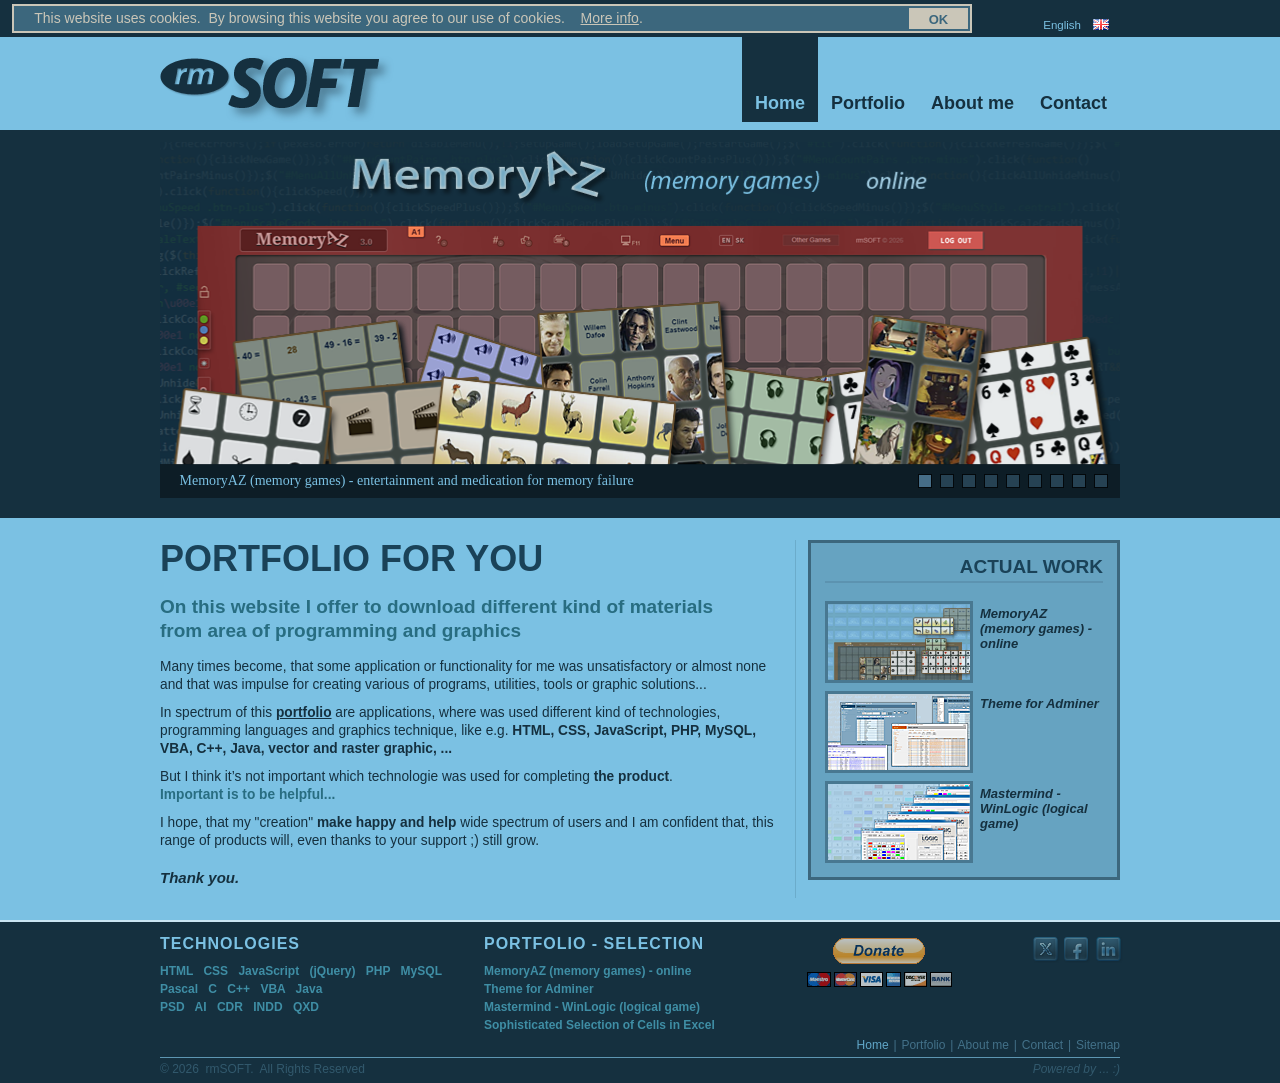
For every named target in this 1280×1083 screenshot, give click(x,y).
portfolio (304, 712)
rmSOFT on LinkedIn (1109, 950)
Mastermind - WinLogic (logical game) (592, 1007)
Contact (1073, 103)
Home (780, 103)
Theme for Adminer (539, 989)
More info (524, 18)
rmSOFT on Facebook (1077, 950)
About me (972, 103)
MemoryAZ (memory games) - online (587, 971)
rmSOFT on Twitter (1046, 950)
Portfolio (868, 103)
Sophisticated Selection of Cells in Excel (599, 1025)
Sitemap (921, 25)
